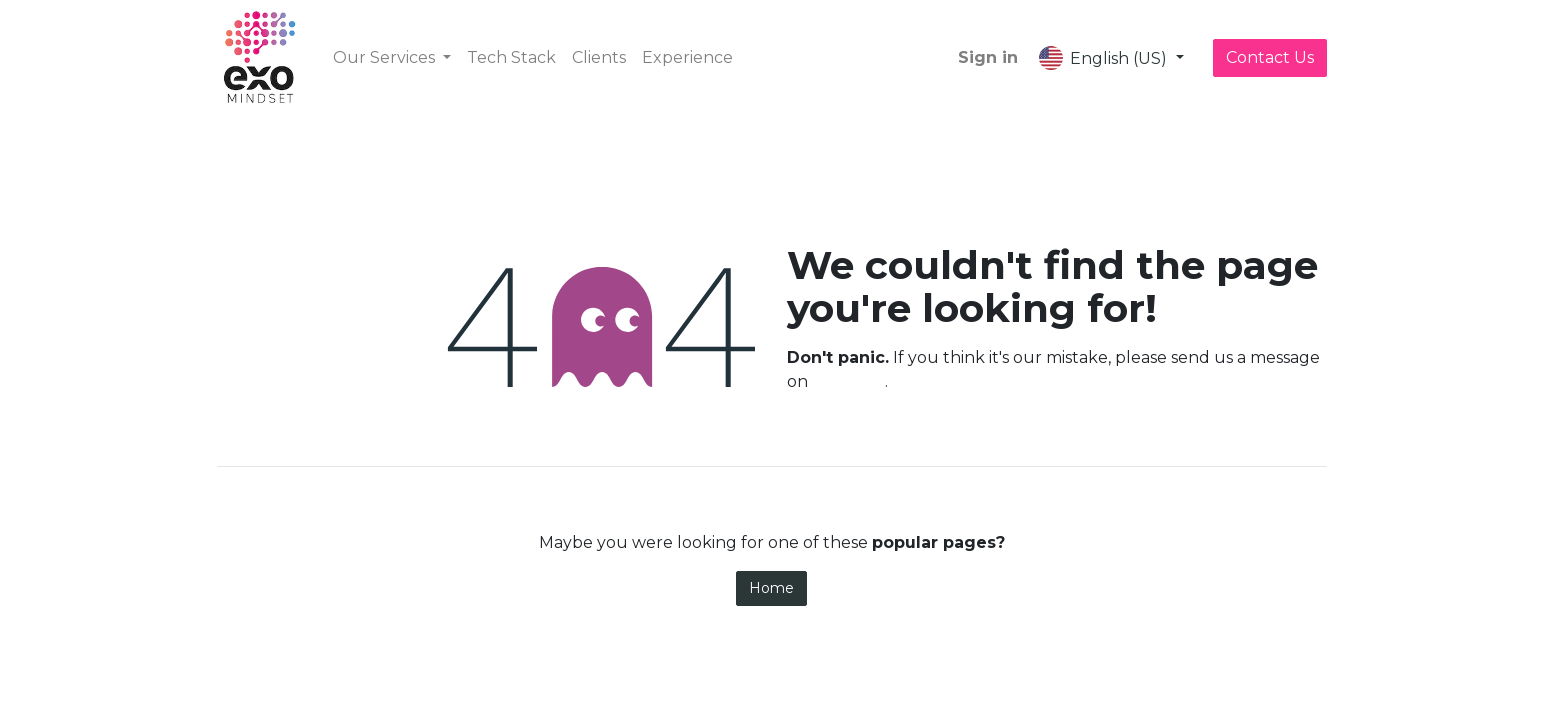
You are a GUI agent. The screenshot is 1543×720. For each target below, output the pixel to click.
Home (771, 588)
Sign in (988, 57)
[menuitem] (511, 58)
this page (848, 381)
